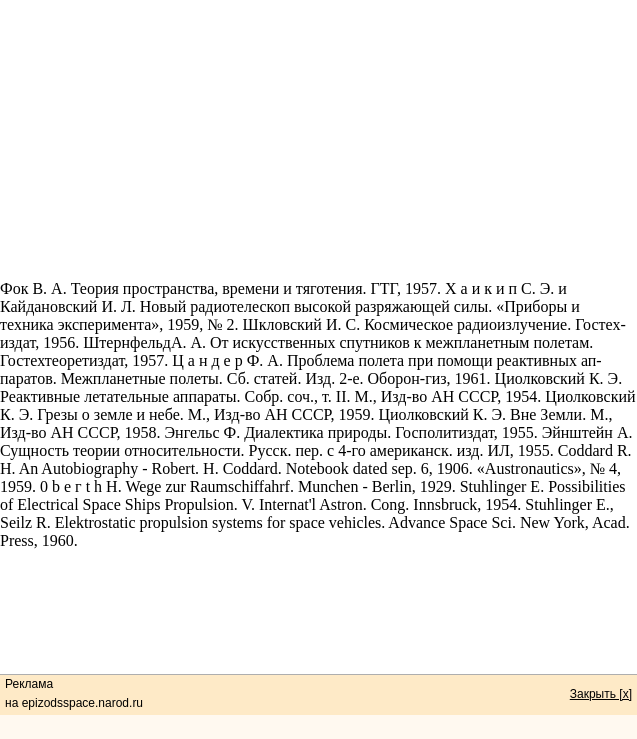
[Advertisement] (318, 140)
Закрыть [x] (601, 694)
